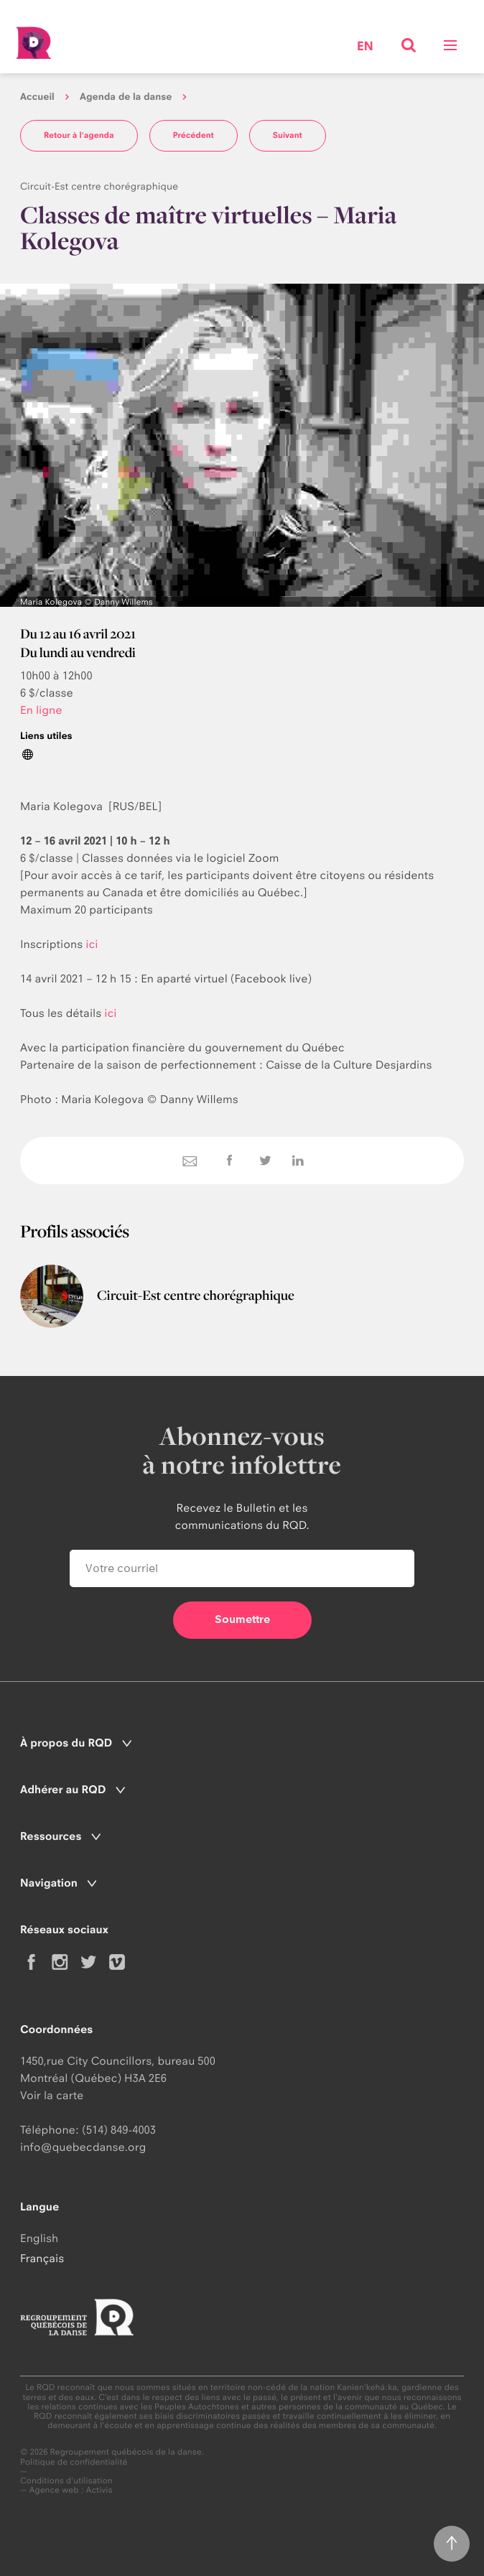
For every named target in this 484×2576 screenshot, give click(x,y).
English (39, 2238)
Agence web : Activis (71, 2490)
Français (42, 2258)
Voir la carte (51, 2095)
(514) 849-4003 (119, 2129)
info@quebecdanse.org (83, 2147)
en (365, 47)
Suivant (287, 135)
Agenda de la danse (126, 97)
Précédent (193, 135)
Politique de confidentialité (74, 2462)
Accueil (37, 97)
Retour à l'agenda (79, 135)
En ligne (41, 710)
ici (91, 944)
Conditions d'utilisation (66, 2481)
